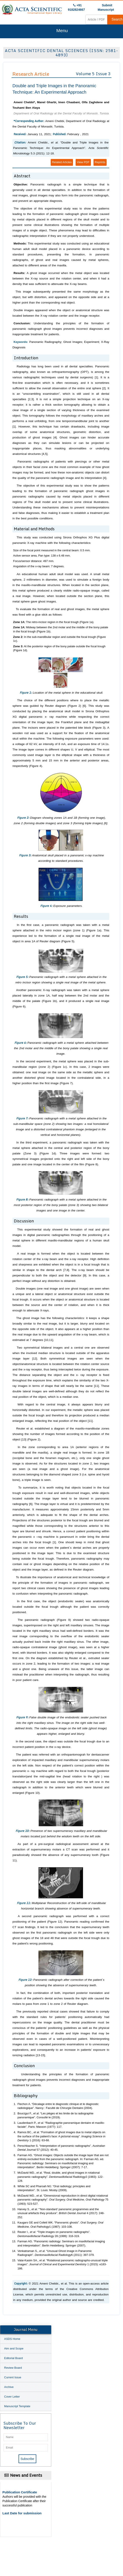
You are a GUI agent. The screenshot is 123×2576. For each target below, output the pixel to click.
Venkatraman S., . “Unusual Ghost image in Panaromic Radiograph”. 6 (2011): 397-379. (56, 2253)
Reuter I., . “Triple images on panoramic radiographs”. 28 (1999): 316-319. (53, 2234)
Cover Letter (12, 2396)
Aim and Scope (13, 2348)
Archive (9, 2387)
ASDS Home (12, 2338)
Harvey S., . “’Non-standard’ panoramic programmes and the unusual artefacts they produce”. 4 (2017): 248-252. (60, 2213)
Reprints (100, 162)
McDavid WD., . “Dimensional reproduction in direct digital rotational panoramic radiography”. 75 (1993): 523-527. (62, 2199)
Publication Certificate (19, 2492)
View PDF (83, 162)
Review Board (13, 2367)
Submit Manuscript (106, 7)
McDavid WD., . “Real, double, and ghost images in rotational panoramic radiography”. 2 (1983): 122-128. (60, 2176)
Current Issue (12, 2377)
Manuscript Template (17, 2406)
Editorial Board (13, 2358)
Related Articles (62, 162)
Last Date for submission (22, 2513)
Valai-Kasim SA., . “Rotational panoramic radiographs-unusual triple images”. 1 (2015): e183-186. (62, 2264)
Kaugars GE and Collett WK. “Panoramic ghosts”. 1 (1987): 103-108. (60, 2224)
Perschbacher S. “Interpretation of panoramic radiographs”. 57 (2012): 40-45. (61, 2148)
